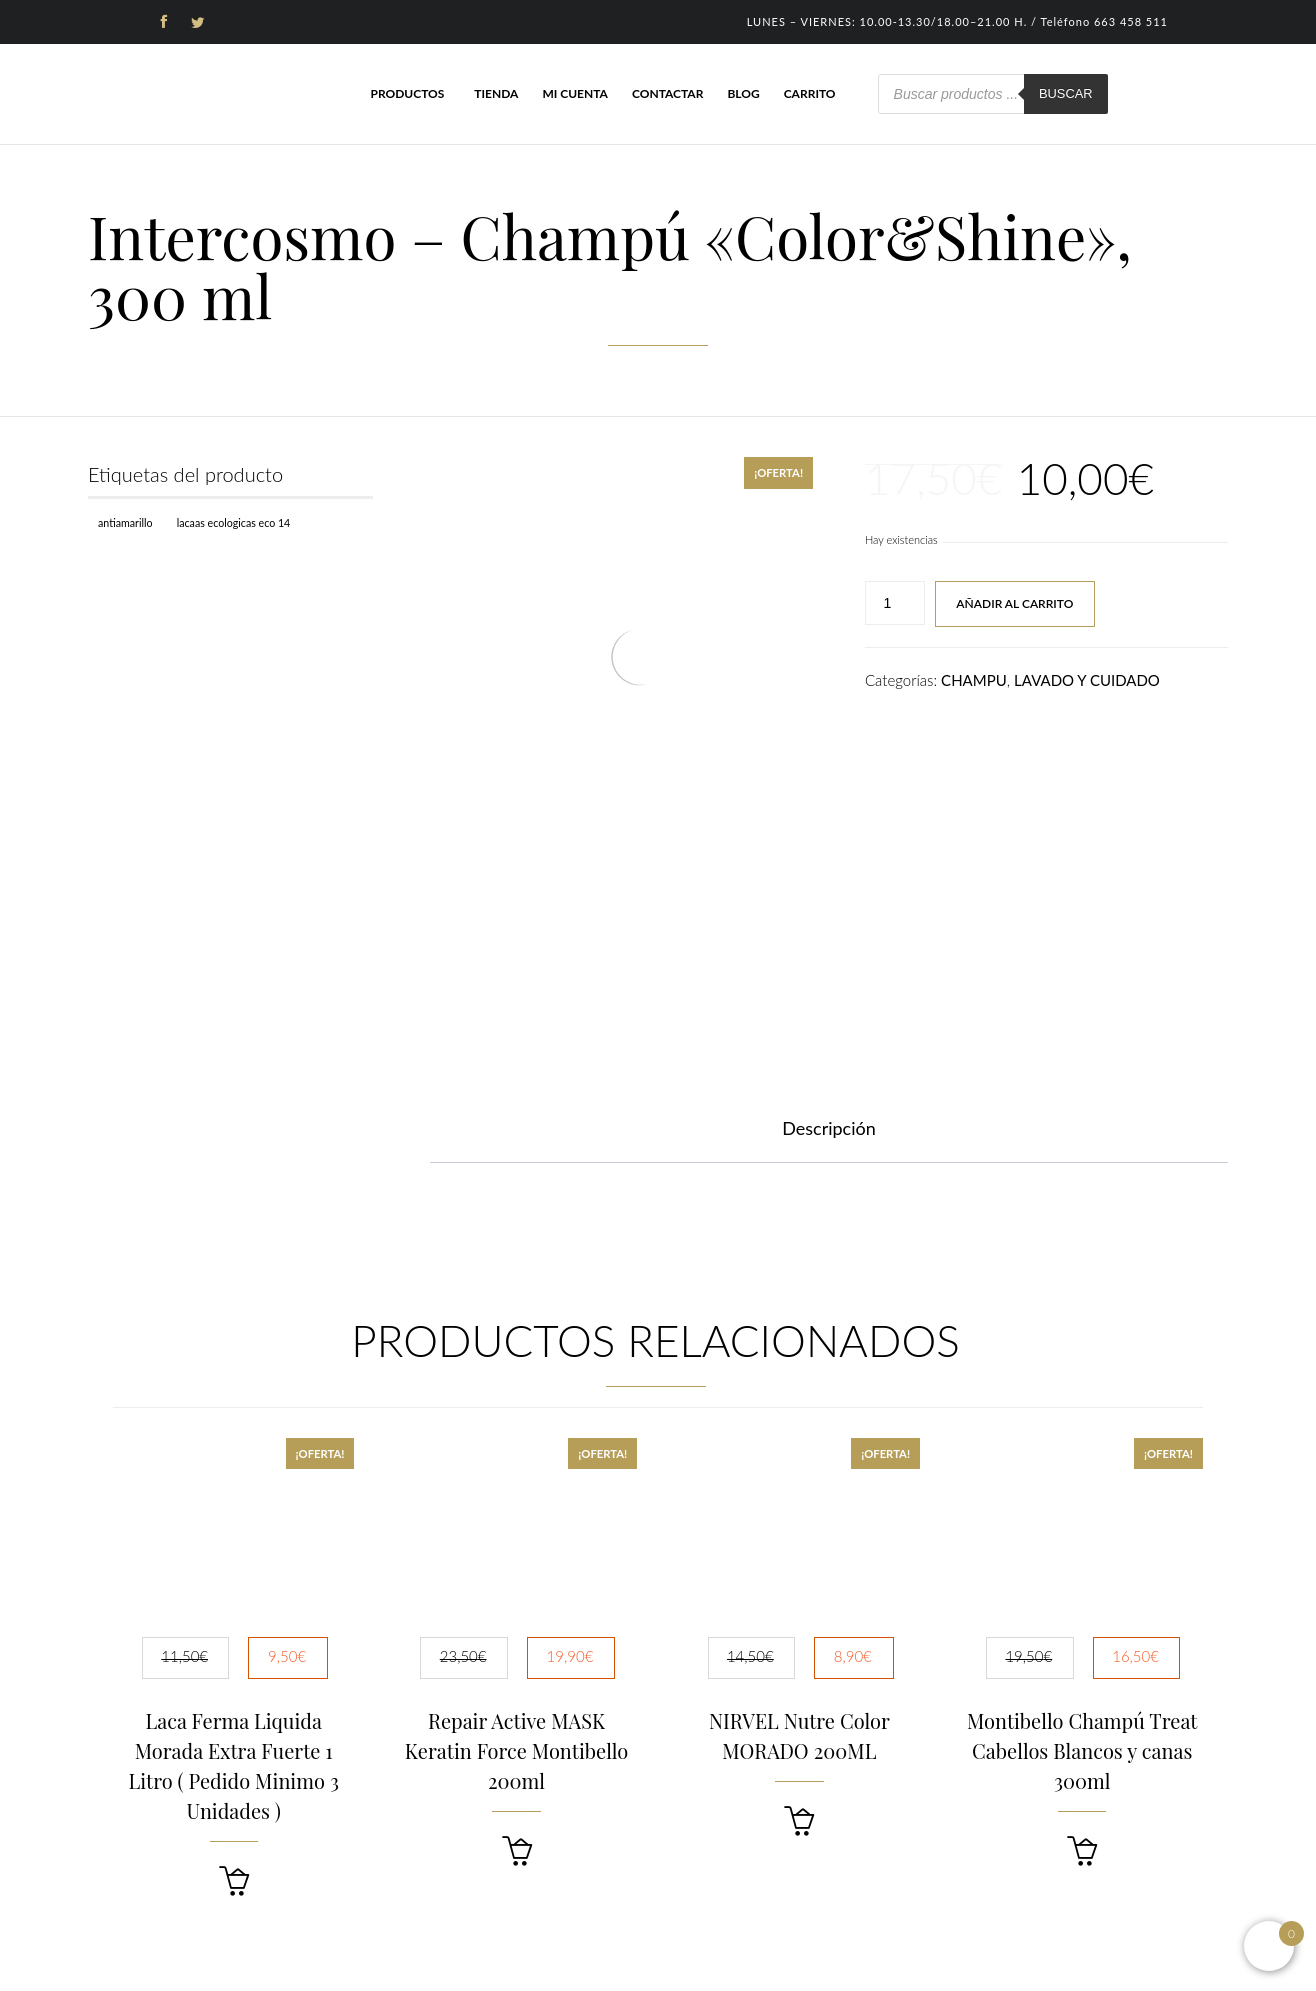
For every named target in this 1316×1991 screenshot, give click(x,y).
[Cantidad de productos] (895, 603)
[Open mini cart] (1269, 1946)
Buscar (1066, 93)
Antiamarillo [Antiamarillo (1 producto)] (125, 522)
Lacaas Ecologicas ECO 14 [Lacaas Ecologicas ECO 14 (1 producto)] (234, 522)
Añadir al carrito (1014, 603)
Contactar (667, 93)
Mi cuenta (575, 93)
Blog (743, 93)
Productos (407, 93)
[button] (234, 1881)
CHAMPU (974, 680)
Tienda (496, 93)
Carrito (810, 93)
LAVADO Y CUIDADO (1087, 680)
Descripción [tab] (829, 1128)
